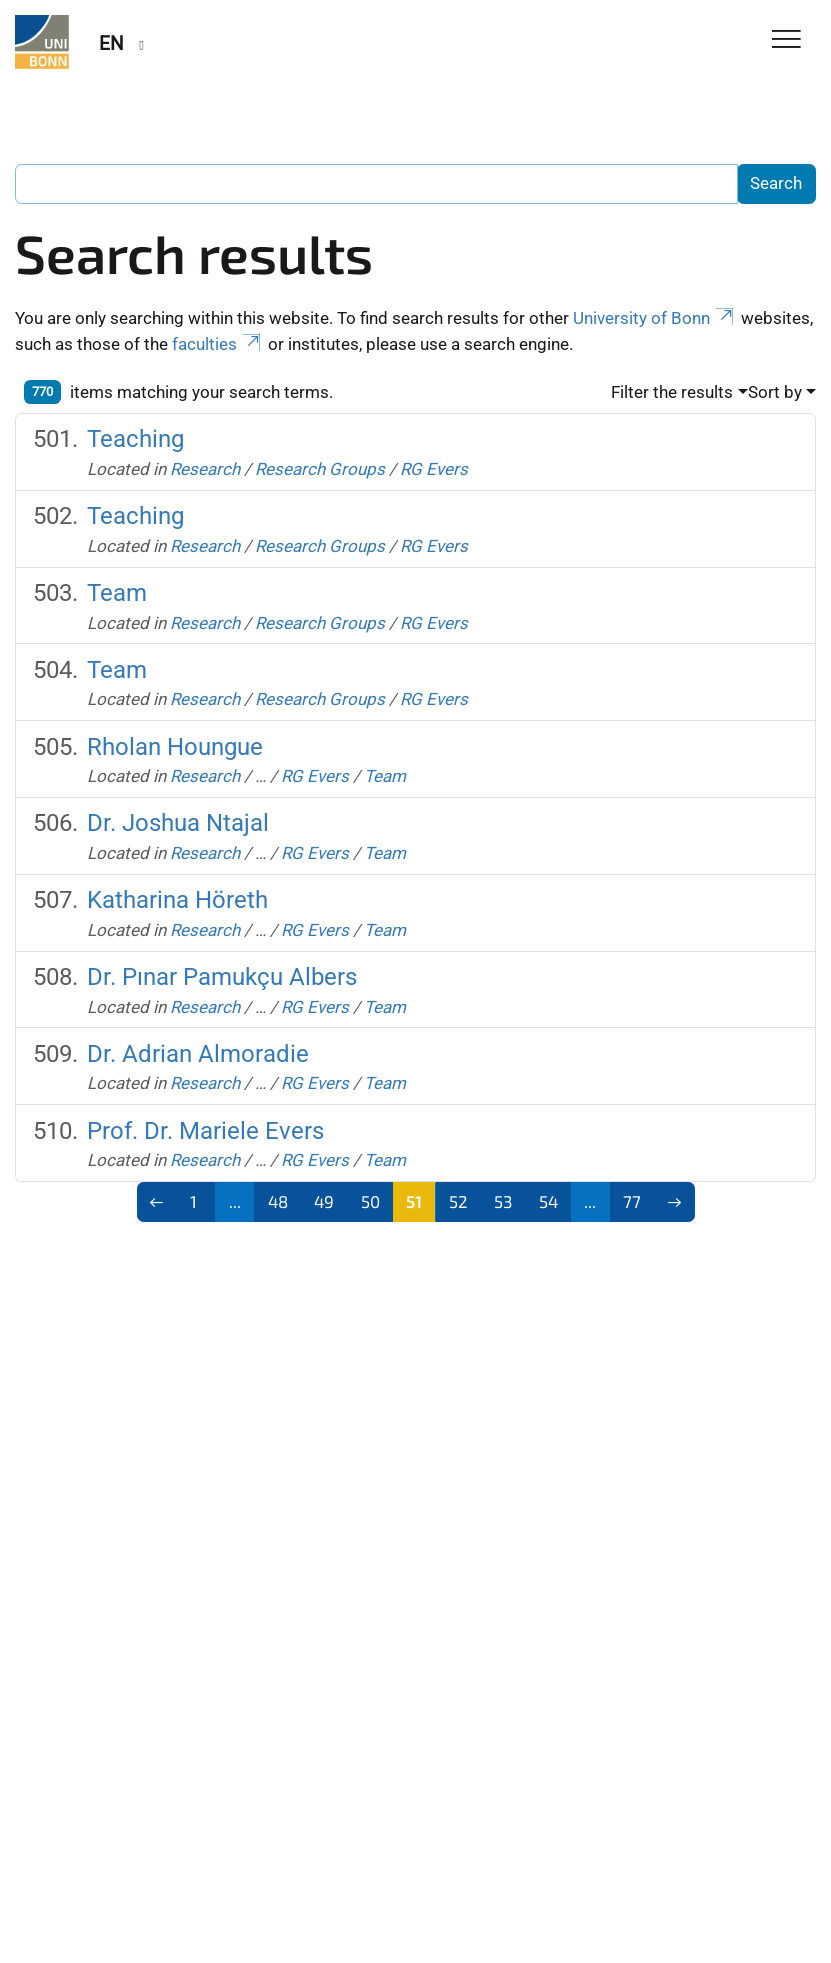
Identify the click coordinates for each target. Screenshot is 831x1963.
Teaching (135, 439)
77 (632, 1201)
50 (370, 1201)
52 (458, 1201)
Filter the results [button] (672, 392)
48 (278, 1201)
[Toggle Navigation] (786, 40)
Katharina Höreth (177, 900)
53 (503, 1201)
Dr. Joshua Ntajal (178, 823)
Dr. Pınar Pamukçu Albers (222, 977)
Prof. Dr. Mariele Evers (205, 1131)
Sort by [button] (775, 392)
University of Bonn (655, 318)
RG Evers (434, 469)
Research (205, 469)
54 (548, 1201)
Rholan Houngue (175, 747)
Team (117, 593)
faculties (218, 344)
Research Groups (320, 469)
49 (324, 1201)
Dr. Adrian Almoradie (198, 1054)
